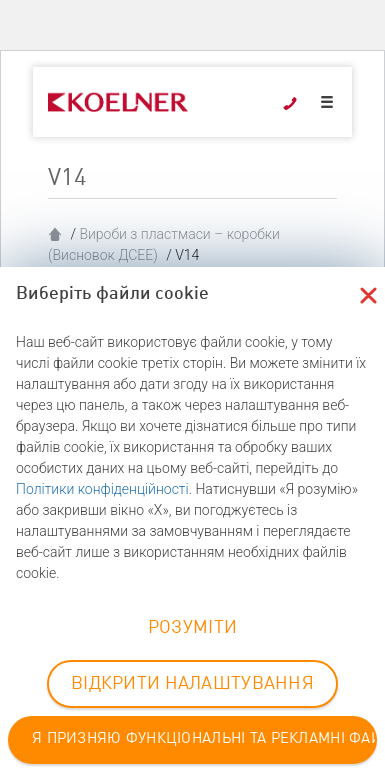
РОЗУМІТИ (192, 628)
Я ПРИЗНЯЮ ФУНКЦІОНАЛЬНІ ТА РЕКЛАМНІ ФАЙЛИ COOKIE (204, 739)
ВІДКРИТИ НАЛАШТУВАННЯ (192, 684)
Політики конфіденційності (102, 489)
